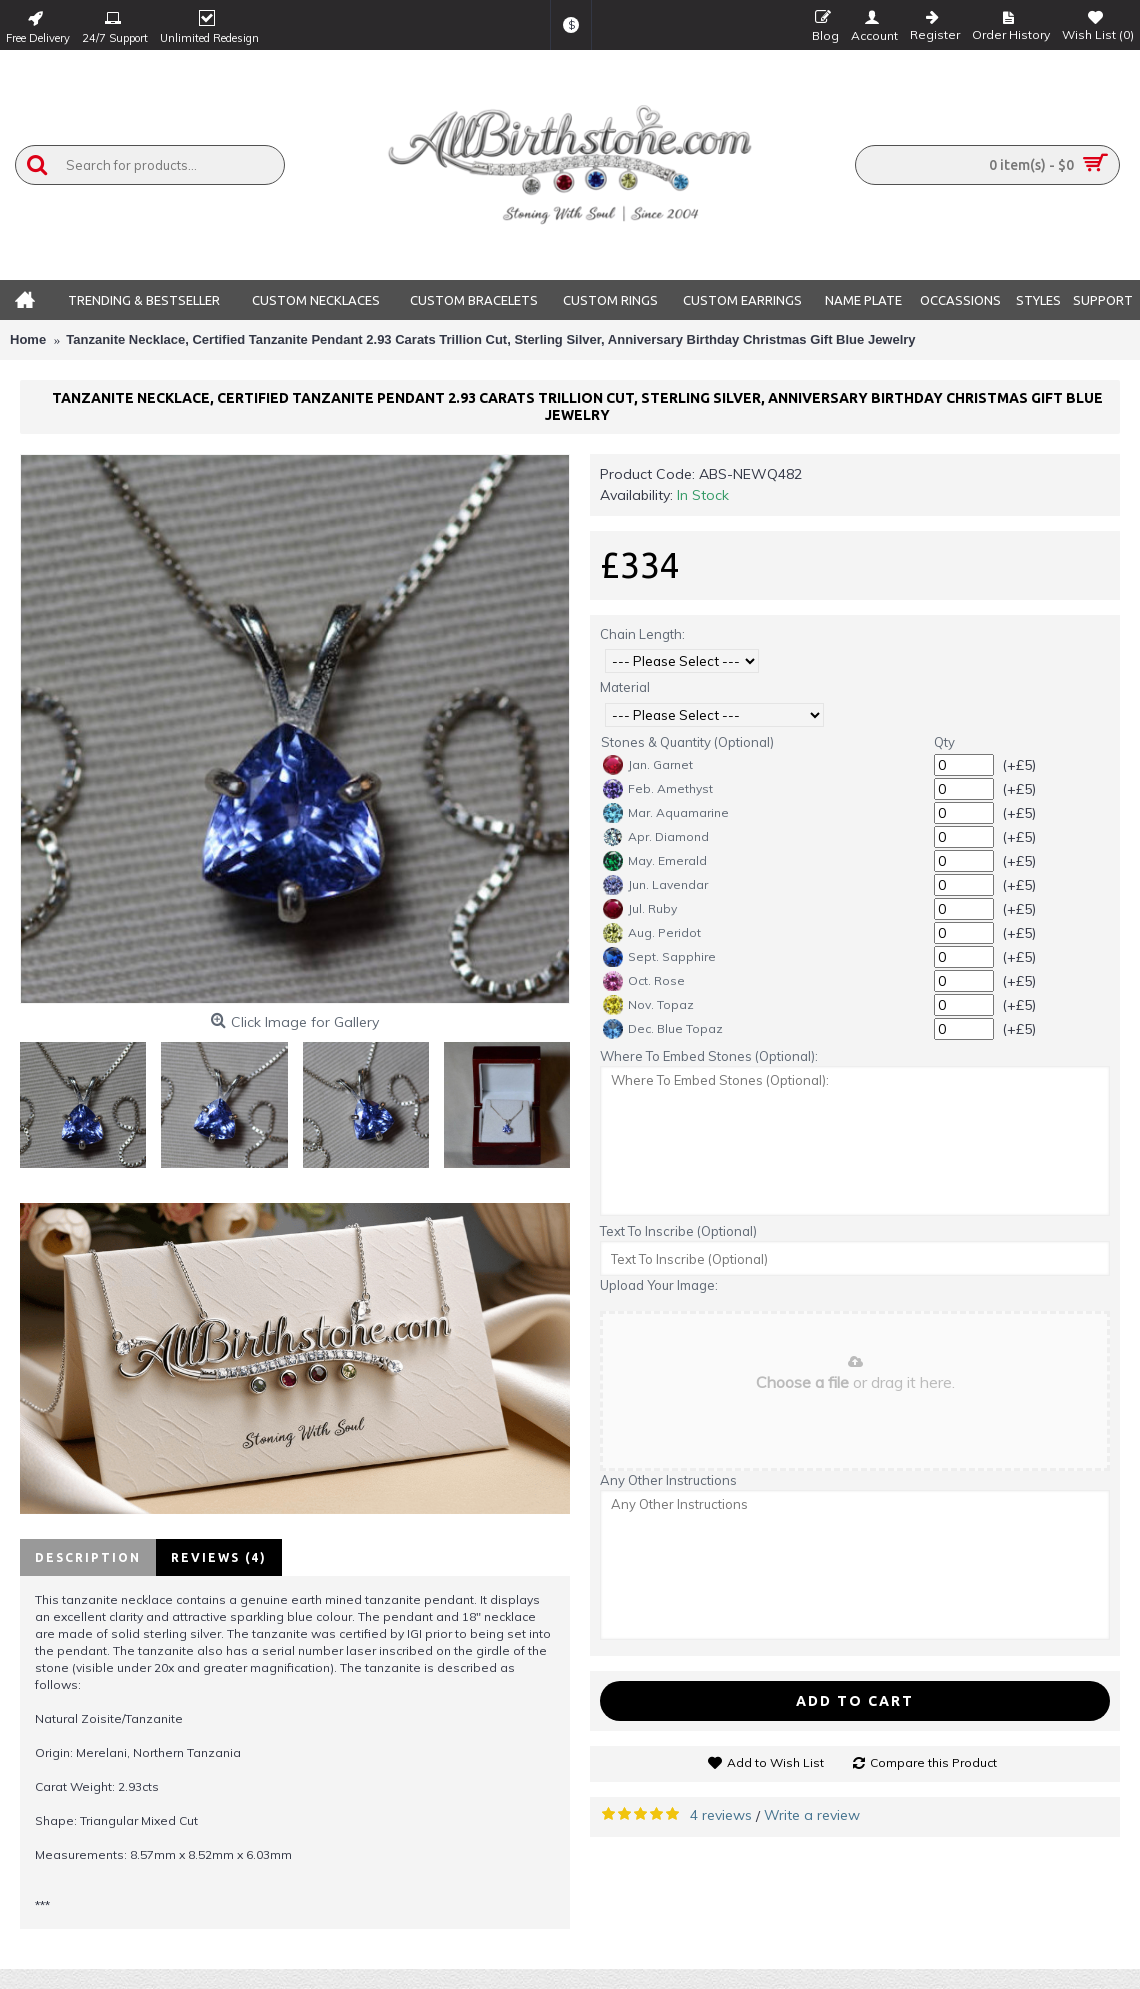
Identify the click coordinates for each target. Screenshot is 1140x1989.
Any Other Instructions (668, 1480)
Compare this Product (933, 1762)
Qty (944, 742)
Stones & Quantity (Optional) (687, 742)
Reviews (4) (219, 1557)
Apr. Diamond (656, 837)
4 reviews (721, 1815)
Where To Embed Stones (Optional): (709, 1056)
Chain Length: (642, 634)
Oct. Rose (644, 981)
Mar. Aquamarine (666, 813)
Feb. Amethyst (658, 789)
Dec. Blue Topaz (663, 1029)
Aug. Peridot (652, 933)
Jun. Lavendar (655, 885)
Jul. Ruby (640, 909)
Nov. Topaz (648, 1005)
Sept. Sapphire (659, 957)
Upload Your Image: (659, 1285)
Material (625, 687)
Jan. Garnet (648, 765)
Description (88, 1557)
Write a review (812, 1815)
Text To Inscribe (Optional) (678, 1231)
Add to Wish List (775, 1762)
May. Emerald (655, 861)
